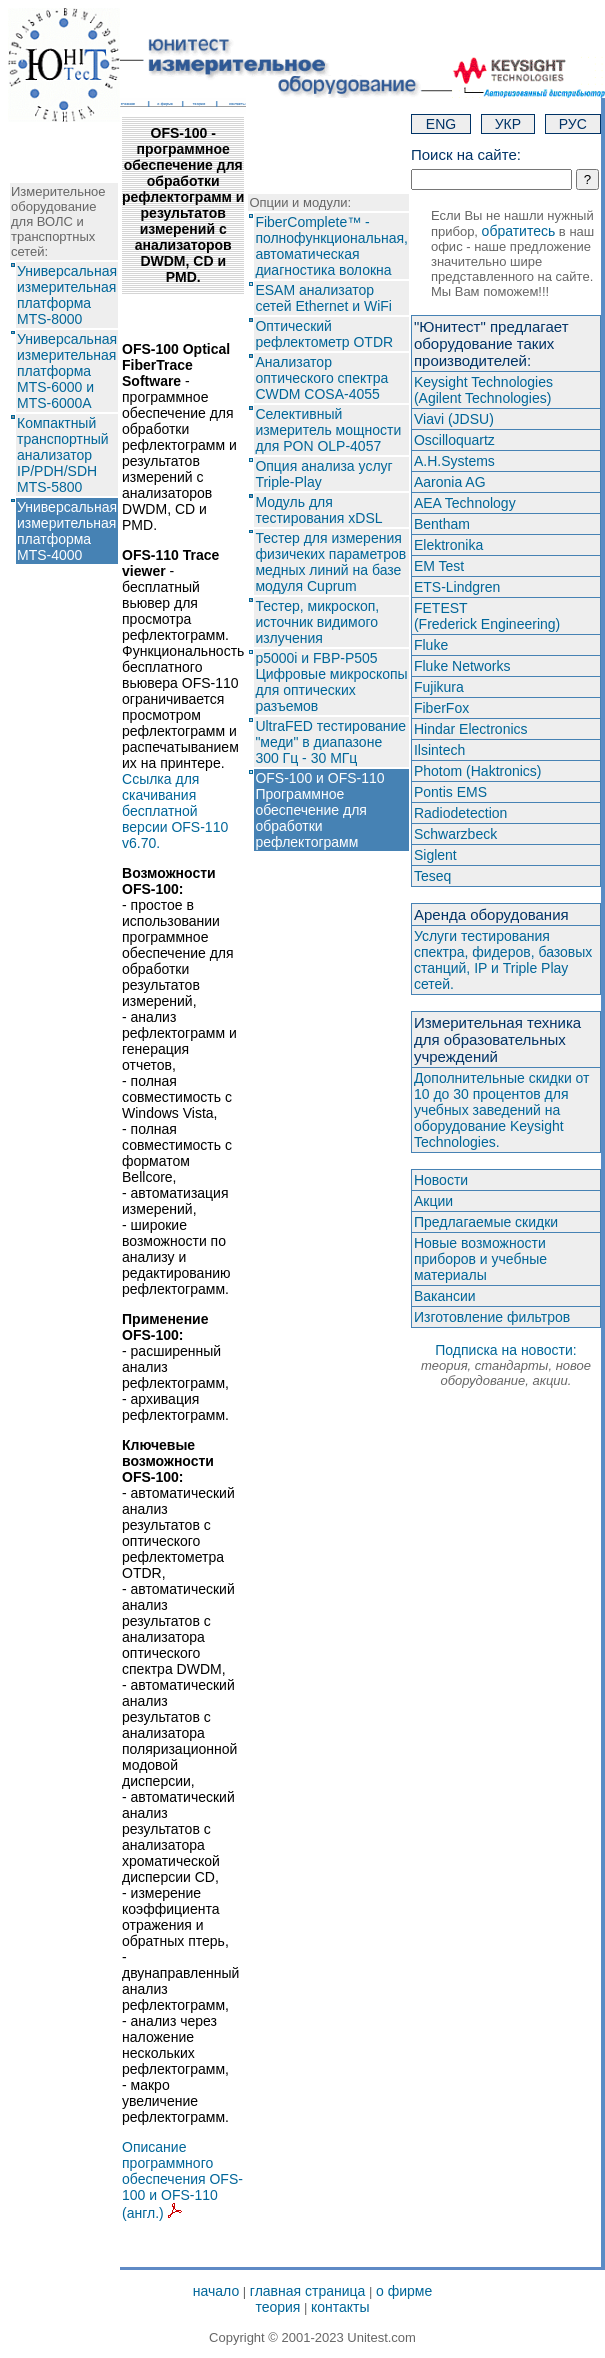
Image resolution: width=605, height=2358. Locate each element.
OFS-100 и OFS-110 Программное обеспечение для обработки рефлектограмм (319, 810)
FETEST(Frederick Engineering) (487, 616)
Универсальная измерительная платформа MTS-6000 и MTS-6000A (67, 371)
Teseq (432, 876)
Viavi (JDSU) (454, 419)
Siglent (435, 855)
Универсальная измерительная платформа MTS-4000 (67, 531)
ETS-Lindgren (457, 587)
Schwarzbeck (455, 834)
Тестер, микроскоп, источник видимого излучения (317, 622)
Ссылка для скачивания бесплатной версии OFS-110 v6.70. (175, 811)
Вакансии (445, 1296)
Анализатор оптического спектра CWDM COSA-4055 (321, 378)
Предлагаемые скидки (486, 1222)
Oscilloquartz (454, 440)
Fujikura (439, 687)
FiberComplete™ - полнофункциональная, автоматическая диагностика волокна (331, 246)
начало (216, 2291)
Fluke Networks (462, 666)
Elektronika (448, 545)
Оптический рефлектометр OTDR (324, 334)
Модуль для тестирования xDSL (318, 510)
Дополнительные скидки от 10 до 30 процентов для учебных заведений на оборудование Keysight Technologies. (502, 1110)
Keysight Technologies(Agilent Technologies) (483, 390)
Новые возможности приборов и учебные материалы (480, 1259)
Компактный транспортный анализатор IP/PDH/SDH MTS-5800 (63, 455)
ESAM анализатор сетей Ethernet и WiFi (323, 298)
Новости (441, 1180)
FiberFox (441, 708)
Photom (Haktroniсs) (478, 771)
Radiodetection (460, 813)
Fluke (431, 645)
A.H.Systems (454, 461)
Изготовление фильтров (492, 1317)
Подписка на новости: (506, 1365)
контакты (340, 2307)
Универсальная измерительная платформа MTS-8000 (67, 295)
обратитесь (519, 231)
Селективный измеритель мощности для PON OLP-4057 (328, 430)
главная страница (308, 2291)
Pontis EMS (450, 792)
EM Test (439, 566)
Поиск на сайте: (466, 154)
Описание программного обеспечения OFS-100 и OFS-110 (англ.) (182, 2180)
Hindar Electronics (471, 729)
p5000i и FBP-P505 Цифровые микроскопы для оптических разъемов (331, 682)
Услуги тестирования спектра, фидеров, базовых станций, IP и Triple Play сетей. (503, 960)
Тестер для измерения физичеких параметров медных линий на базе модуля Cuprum (330, 562)
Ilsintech (439, 750)
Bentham (442, 524)
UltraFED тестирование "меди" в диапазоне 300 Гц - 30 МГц (330, 742)
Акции (433, 1201)
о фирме (404, 2291)
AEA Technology (465, 503)
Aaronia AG (450, 482)
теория (277, 2307)
